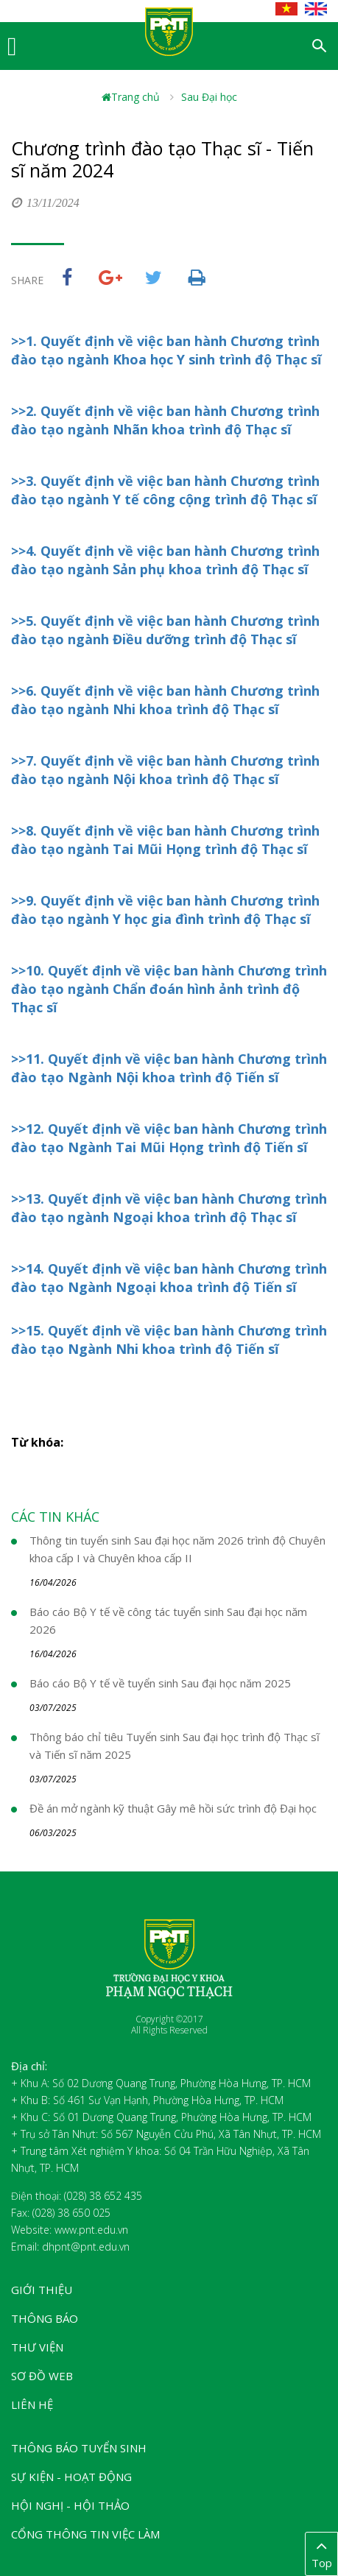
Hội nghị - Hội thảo (70, 2505)
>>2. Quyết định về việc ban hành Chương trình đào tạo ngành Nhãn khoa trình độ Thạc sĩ (165, 420)
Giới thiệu (41, 2289)
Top (321, 2553)
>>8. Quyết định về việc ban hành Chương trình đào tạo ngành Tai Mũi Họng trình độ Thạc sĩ (165, 840)
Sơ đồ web (42, 2375)
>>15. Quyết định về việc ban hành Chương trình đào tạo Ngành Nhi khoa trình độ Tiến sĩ (169, 1339)
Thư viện (37, 2347)
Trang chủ (131, 97)
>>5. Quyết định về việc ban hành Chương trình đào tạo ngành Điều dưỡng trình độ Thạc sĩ (165, 630)
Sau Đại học (209, 97)
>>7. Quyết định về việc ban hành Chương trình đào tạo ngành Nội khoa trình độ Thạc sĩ (165, 770)
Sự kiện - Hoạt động (71, 2476)
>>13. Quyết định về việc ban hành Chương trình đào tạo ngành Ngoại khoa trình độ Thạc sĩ (169, 1208)
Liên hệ (32, 2404)
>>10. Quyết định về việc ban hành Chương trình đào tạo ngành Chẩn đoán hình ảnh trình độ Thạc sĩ (169, 988)
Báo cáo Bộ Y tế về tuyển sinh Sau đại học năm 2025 (160, 1683)
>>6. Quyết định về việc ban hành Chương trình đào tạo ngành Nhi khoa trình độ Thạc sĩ (165, 700)
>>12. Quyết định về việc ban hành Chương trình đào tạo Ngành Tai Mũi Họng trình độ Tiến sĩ (169, 1138)
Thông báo (44, 2318)
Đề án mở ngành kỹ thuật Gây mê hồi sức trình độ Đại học (173, 1808)
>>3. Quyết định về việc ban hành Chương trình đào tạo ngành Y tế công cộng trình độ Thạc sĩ (165, 490)
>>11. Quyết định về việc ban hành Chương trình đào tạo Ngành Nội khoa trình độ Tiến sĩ (169, 1068)
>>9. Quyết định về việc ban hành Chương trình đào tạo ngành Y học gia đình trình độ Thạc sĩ (165, 910)
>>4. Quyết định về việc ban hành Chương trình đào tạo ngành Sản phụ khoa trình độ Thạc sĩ (165, 560)
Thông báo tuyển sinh (79, 2448)
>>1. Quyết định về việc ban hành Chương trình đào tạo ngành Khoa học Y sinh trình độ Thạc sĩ (166, 350)
